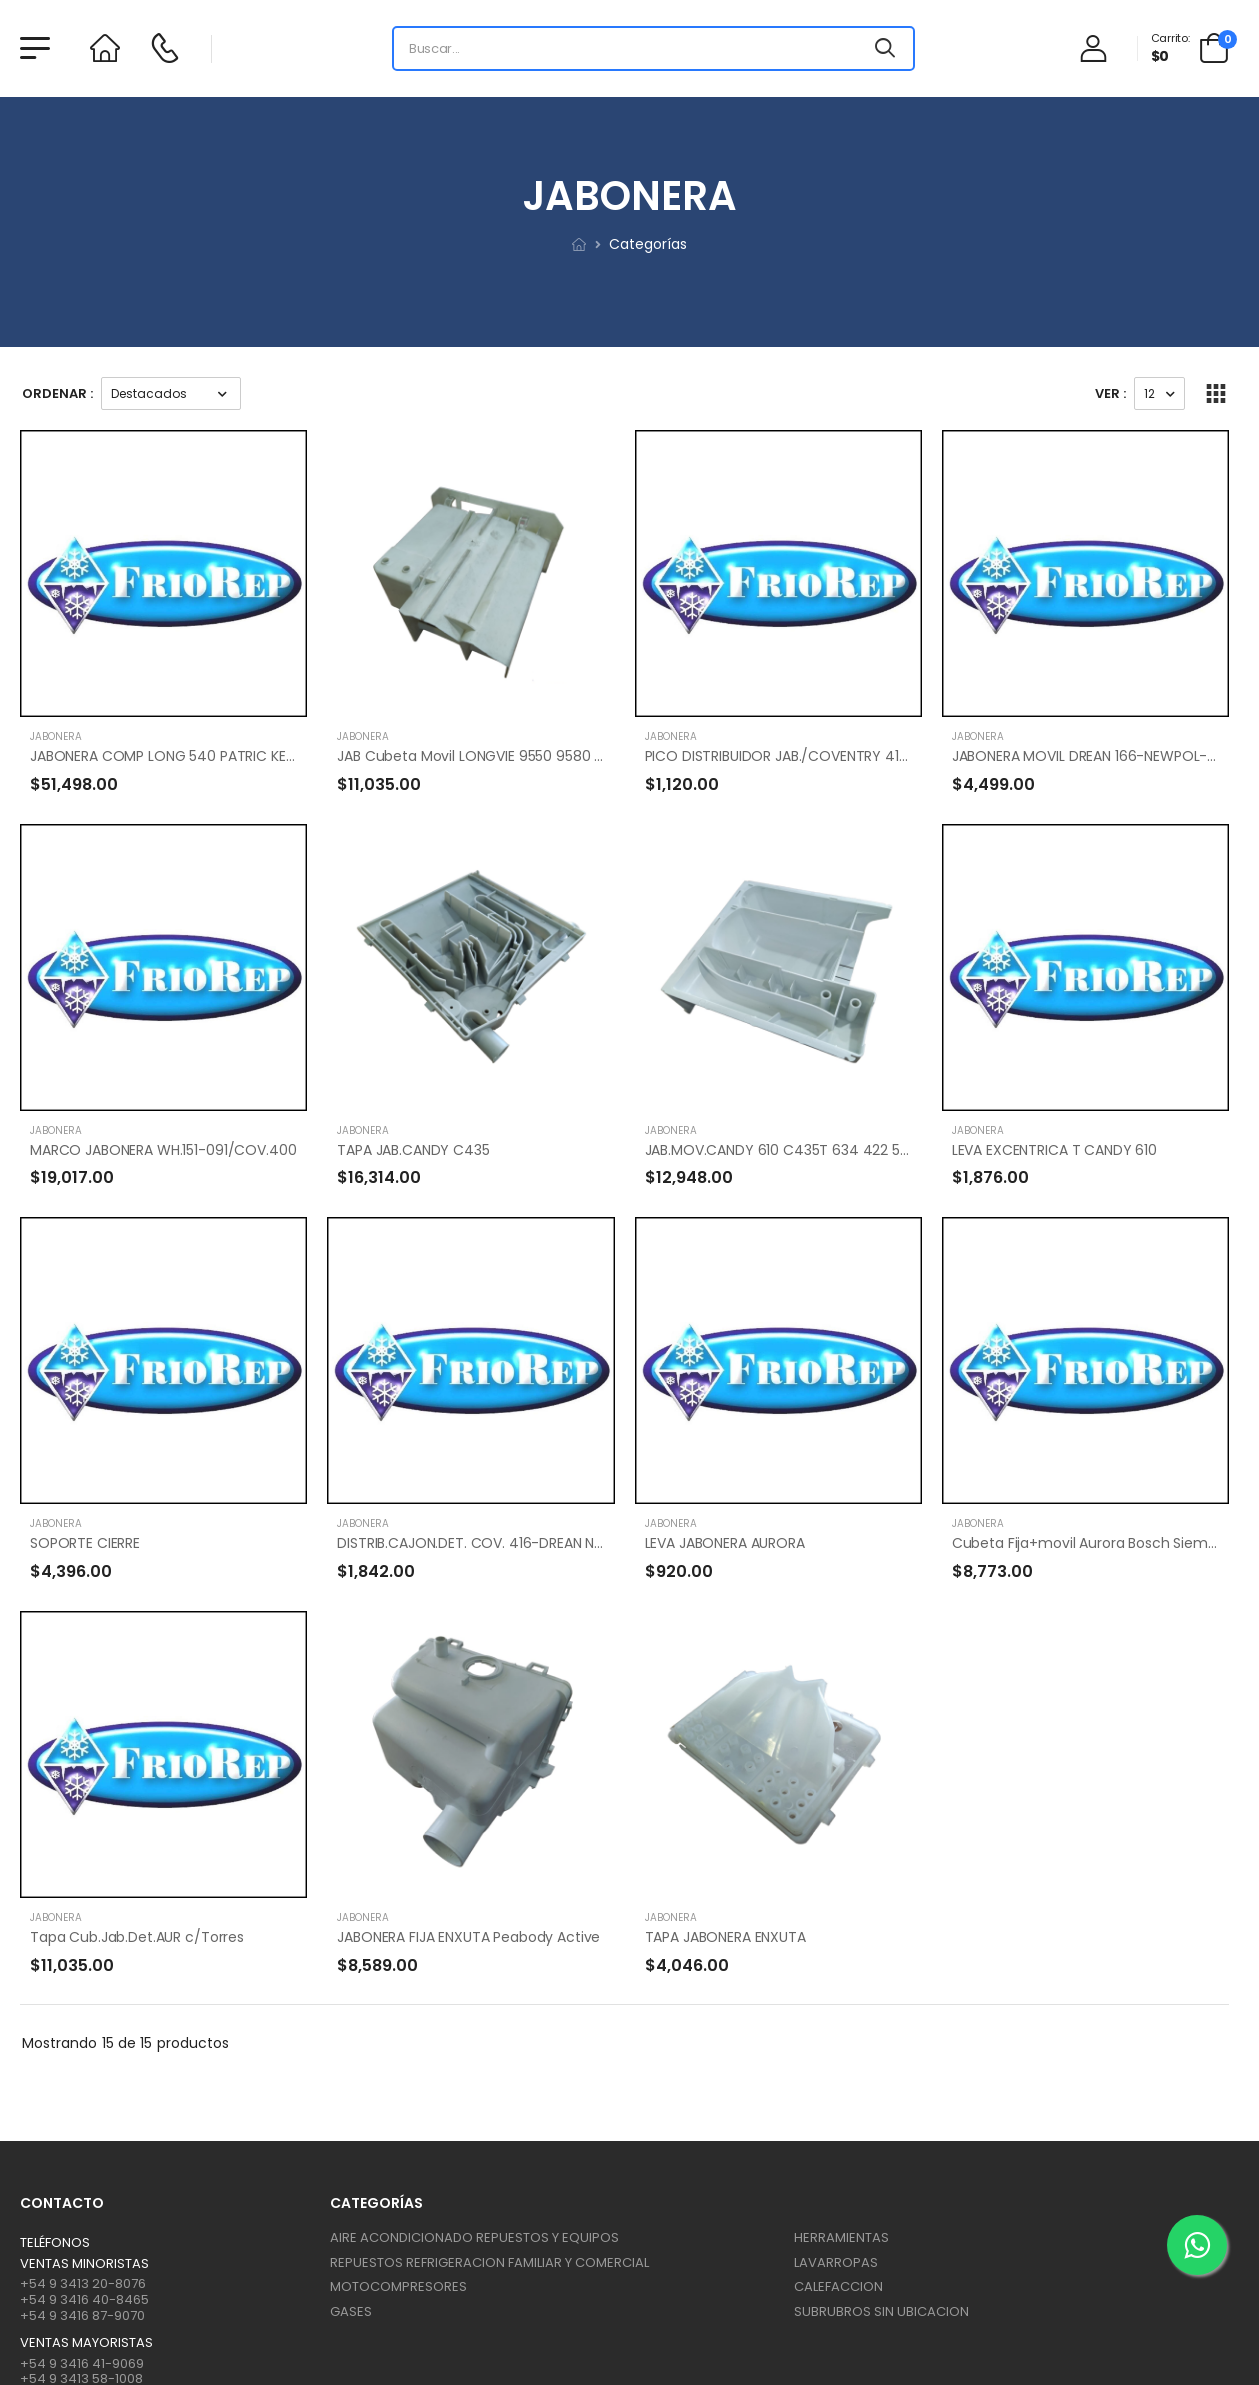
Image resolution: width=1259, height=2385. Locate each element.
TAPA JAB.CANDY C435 (413, 1150)
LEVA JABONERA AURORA (725, 1543)
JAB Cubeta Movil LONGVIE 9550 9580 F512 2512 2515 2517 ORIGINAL (558, 756)
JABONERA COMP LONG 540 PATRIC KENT (166, 756)
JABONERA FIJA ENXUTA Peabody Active (468, 1937)
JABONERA (56, 736)
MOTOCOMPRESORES (398, 2286)
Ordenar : (57, 393)
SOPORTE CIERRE (85, 1543)
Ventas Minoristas (84, 2264)
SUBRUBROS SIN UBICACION (881, 2311)
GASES (351, 2311)
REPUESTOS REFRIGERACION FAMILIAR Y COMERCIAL (489, 2262)
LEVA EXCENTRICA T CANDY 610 (1054, 1150)
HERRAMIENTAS (841, 2237)
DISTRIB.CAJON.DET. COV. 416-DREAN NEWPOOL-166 (509, 1543)
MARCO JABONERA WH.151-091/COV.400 (163, 1150)
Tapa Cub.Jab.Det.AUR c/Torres (137, 1937)
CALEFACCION (838, 2286)
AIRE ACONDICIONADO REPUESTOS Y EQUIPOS (474, 2237)
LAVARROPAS (836, 2262)
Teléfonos (55, 2243)
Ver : (1110, 393)
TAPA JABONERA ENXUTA (725, 1937)
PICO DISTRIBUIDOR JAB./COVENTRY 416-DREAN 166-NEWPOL (846, 756)
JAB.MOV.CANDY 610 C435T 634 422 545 (781, 1150)
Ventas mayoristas (86, 2343)
